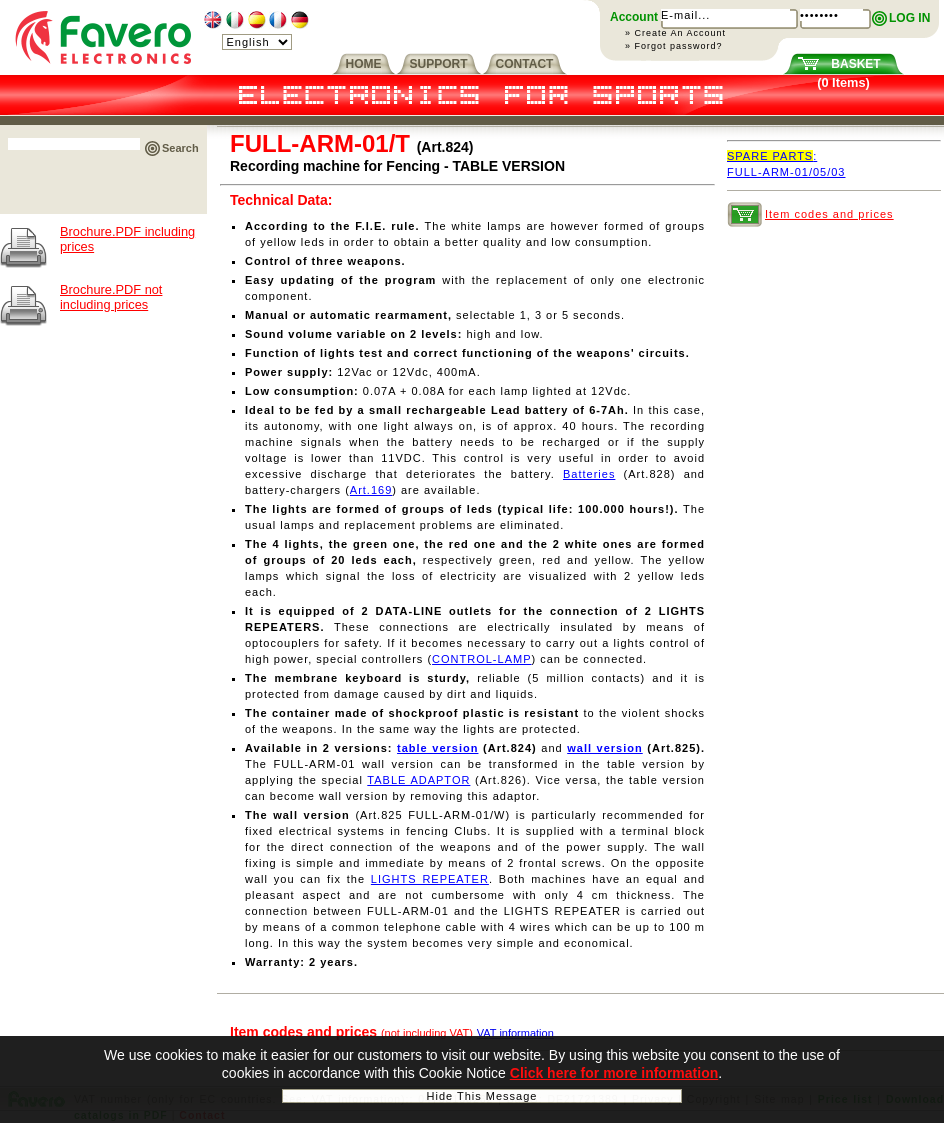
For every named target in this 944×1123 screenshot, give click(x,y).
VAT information (515, 1033)
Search (180, 148)
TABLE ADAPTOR (418, 780)
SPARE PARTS (772, 156)
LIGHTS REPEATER (430, 879)
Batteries (589, 474)
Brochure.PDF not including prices (111, 297)
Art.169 (371, 490)
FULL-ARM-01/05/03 (786, 172)
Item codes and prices (829, 214)
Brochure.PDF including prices (127, 239)
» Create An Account (675, 33)
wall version (605, 748)
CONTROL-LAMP (481, 659)
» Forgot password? (674, 46)
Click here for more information (614, 1076)
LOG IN (909, 18)
